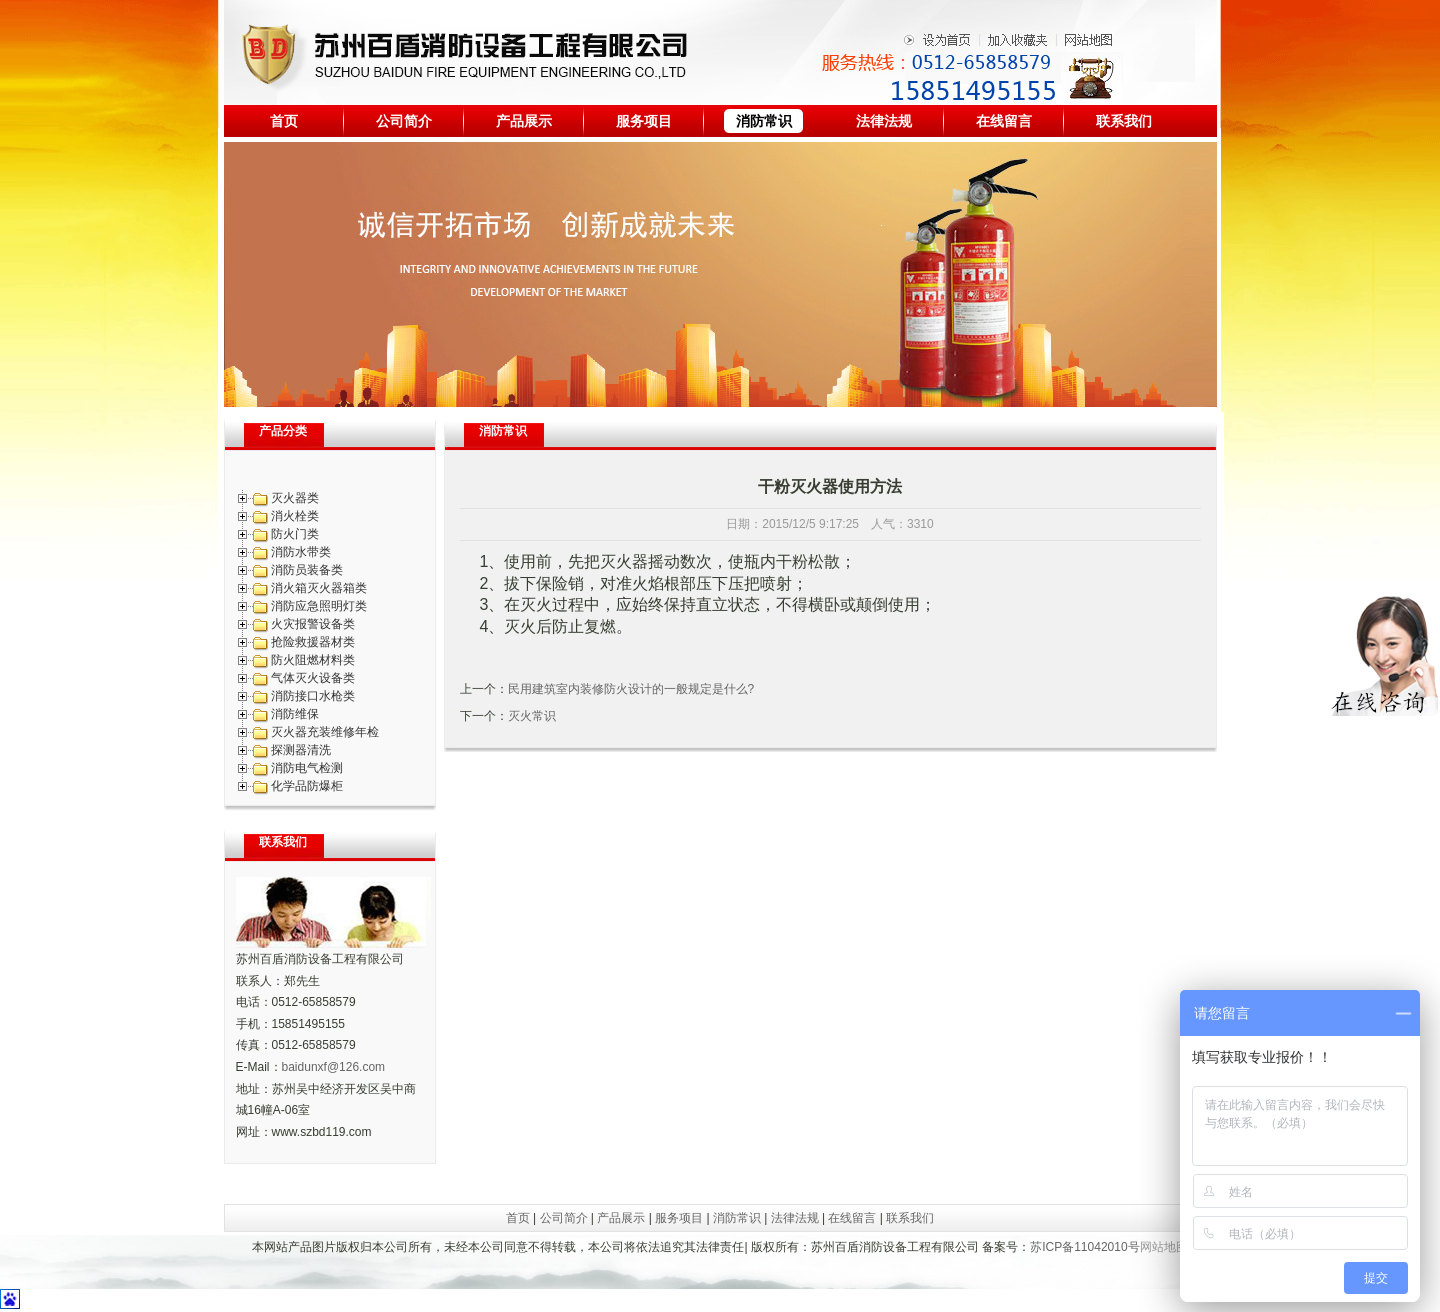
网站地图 (1164, 1247)
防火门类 (295, 534)
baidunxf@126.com (334, 1067)
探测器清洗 (301, 750)
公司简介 (404, 121)
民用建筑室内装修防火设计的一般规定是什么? (631, 689)
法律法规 (884, 121)
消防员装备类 (307, 570)
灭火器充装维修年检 (325, 732)
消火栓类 (295, 516)
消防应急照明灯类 (319, 606)
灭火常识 (532, 716)
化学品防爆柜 (307, 786)
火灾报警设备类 (313, 624)
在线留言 (1004, 121)
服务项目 (644, 121)
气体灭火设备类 (313, 678)
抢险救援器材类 (313, 642)
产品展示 (524, 121)
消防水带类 (301, 552)
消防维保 (295, 714)
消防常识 (764, 121)
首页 (284, 121)
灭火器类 (295, 498)
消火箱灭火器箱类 (319, 588)
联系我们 (1124, 121)
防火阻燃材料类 (313, 660)
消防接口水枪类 (313, 696)
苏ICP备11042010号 (1084, 1247)
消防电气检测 (307, 768)
